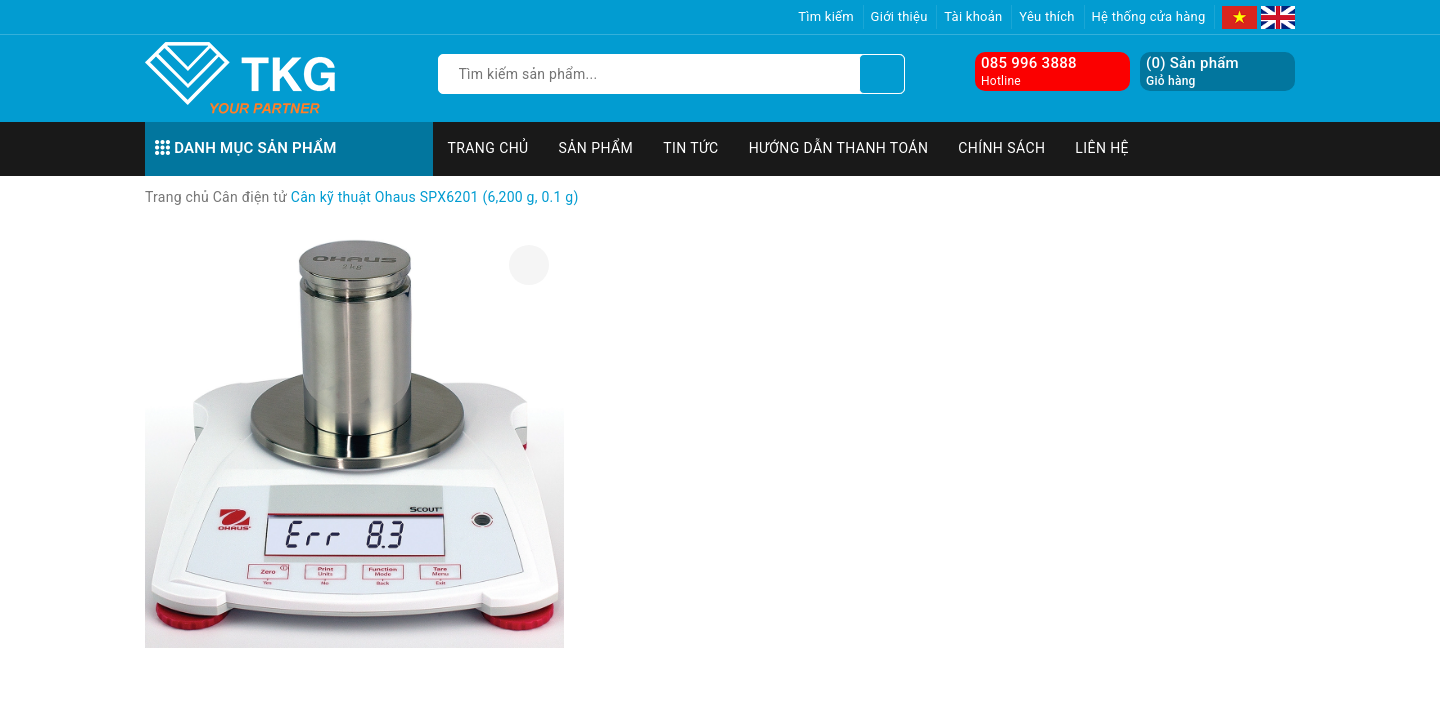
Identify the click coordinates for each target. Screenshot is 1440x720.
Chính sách (1001, 148)
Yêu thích (1047, 16)
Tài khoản (973, 16)
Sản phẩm (596, 148)
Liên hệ (1102, 148)
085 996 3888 (1029, 63)
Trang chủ (488, 148)
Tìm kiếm (826, 16)
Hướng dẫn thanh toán (839, 148)
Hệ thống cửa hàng (1149, 16)
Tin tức (691, 148)
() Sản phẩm (1192, 71)
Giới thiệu (899, 16)
